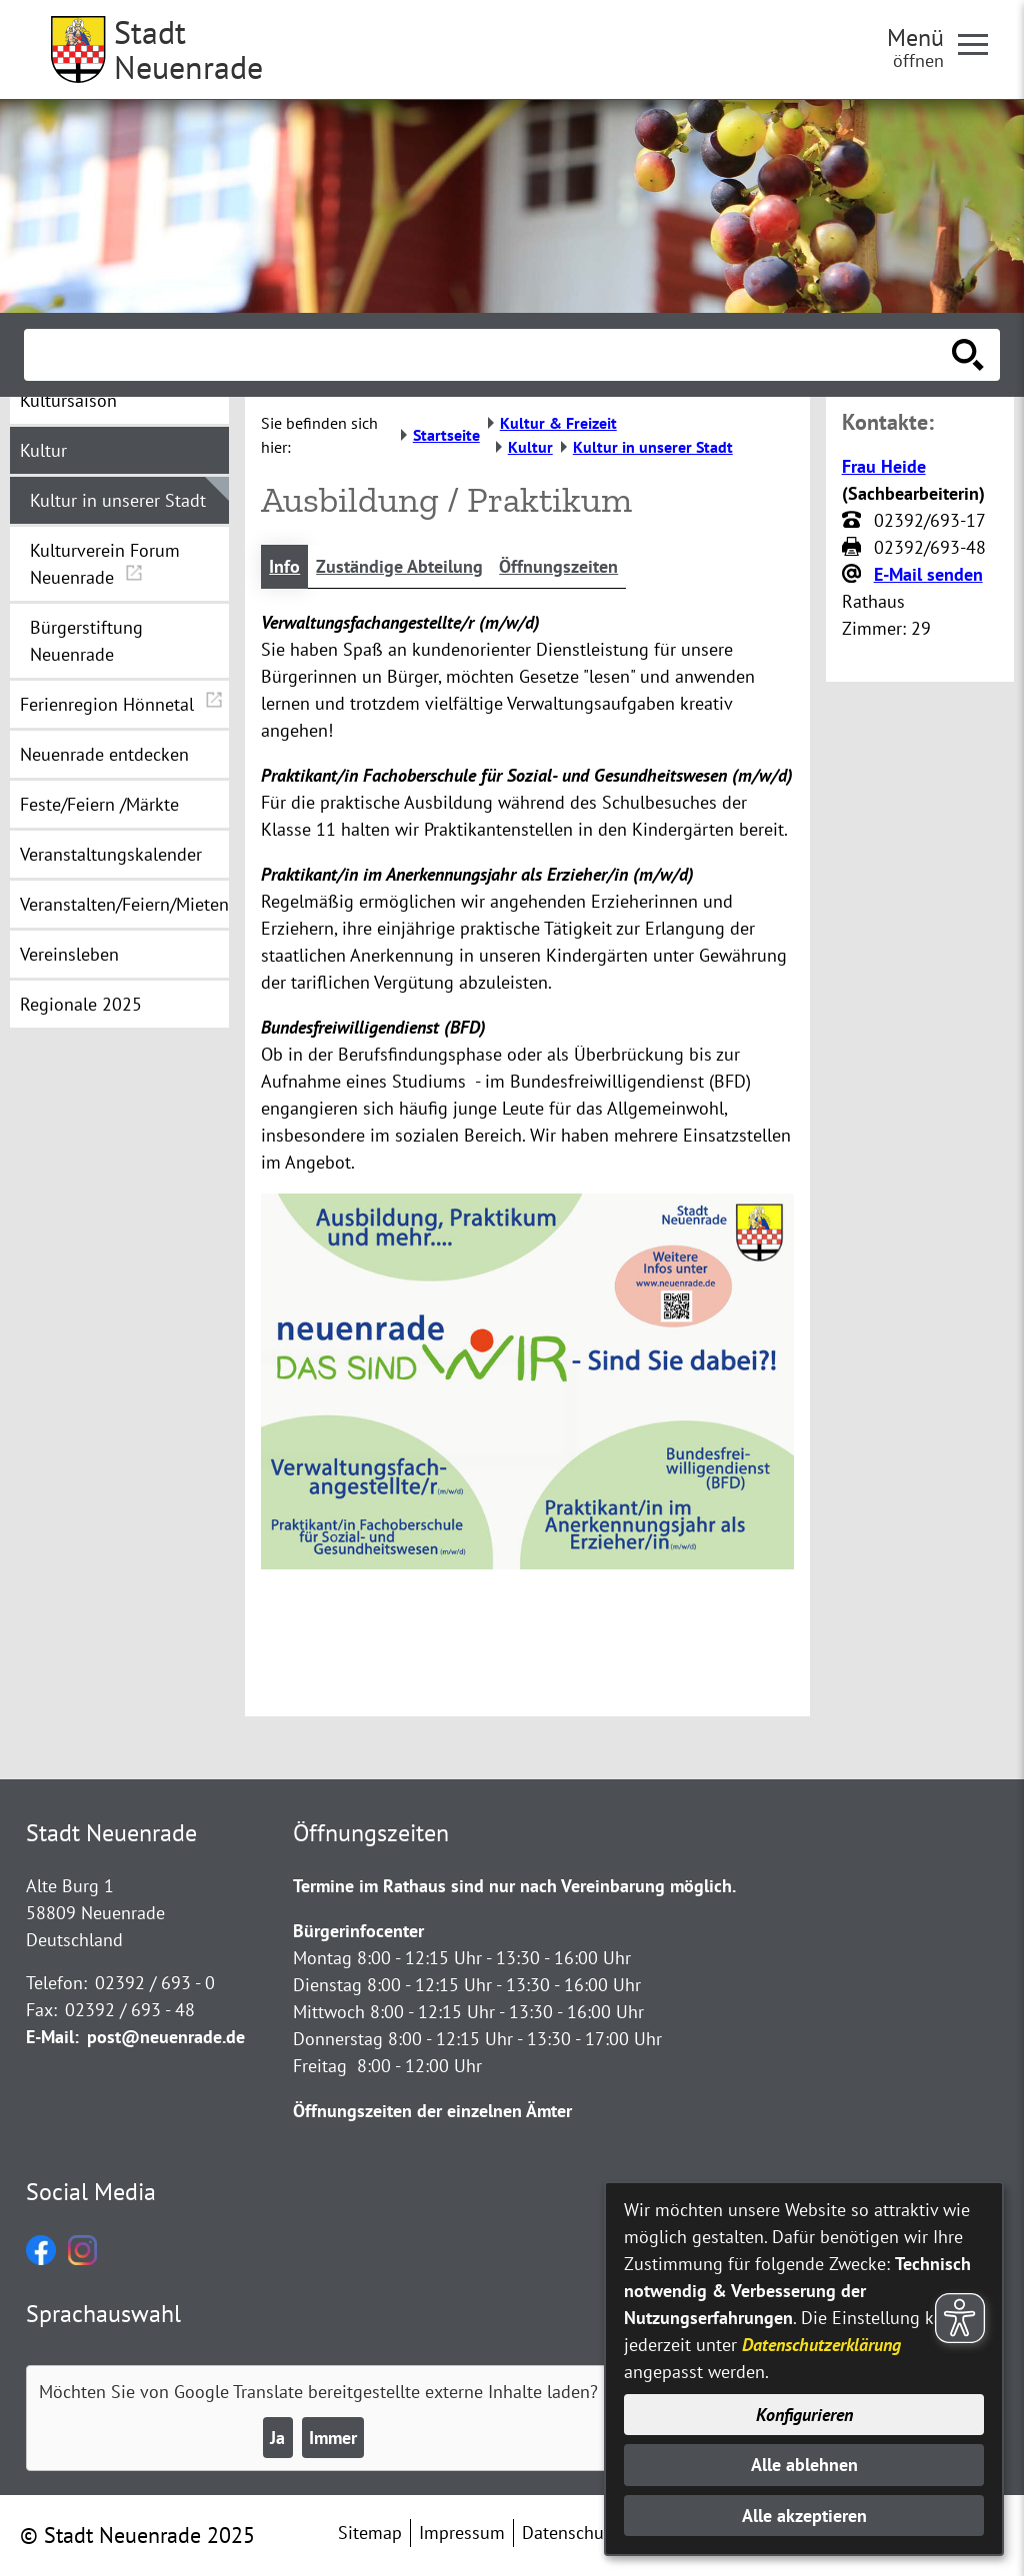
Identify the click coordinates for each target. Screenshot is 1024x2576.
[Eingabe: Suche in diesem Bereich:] (490, 355)
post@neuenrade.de (166, 2036)
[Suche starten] (968, 355)
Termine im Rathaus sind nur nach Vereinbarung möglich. (514, 1885)
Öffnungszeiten (558, 566)
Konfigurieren (804, 2414)
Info (284, 566)
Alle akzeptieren (804, 2515)
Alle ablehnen (804, 2464)
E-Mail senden (928, 574)
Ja (277, 2437)
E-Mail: (52, 2036)
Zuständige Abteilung (399, 566)
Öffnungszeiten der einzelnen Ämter (432, 2110)
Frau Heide (884, 466)
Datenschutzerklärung (821, 2344)
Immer (333, 2437)
